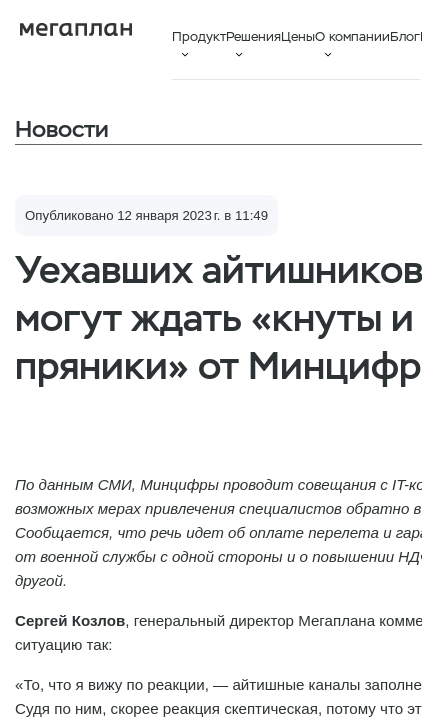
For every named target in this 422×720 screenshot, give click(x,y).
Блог (405, 36)
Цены (298, 36)
